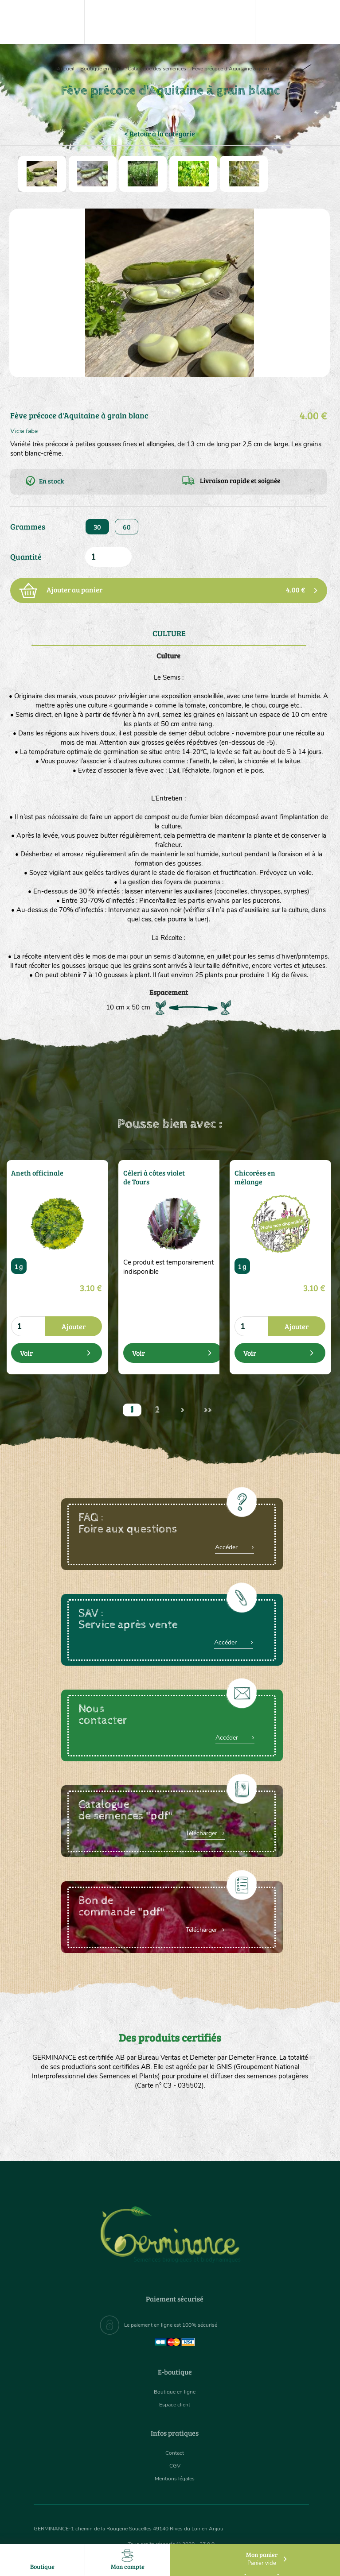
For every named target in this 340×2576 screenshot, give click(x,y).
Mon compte (127, 2560)
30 (97, 526)
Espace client (175, 2404)
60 (127, 526)
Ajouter (74, 1326)
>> (208, 1410)
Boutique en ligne (101, 68)
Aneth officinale (33, 1172)
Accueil (65, 68)
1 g (19, 1266)
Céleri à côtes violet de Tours (153, 1176)
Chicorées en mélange (251, 1176)
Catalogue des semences (157, 68)
